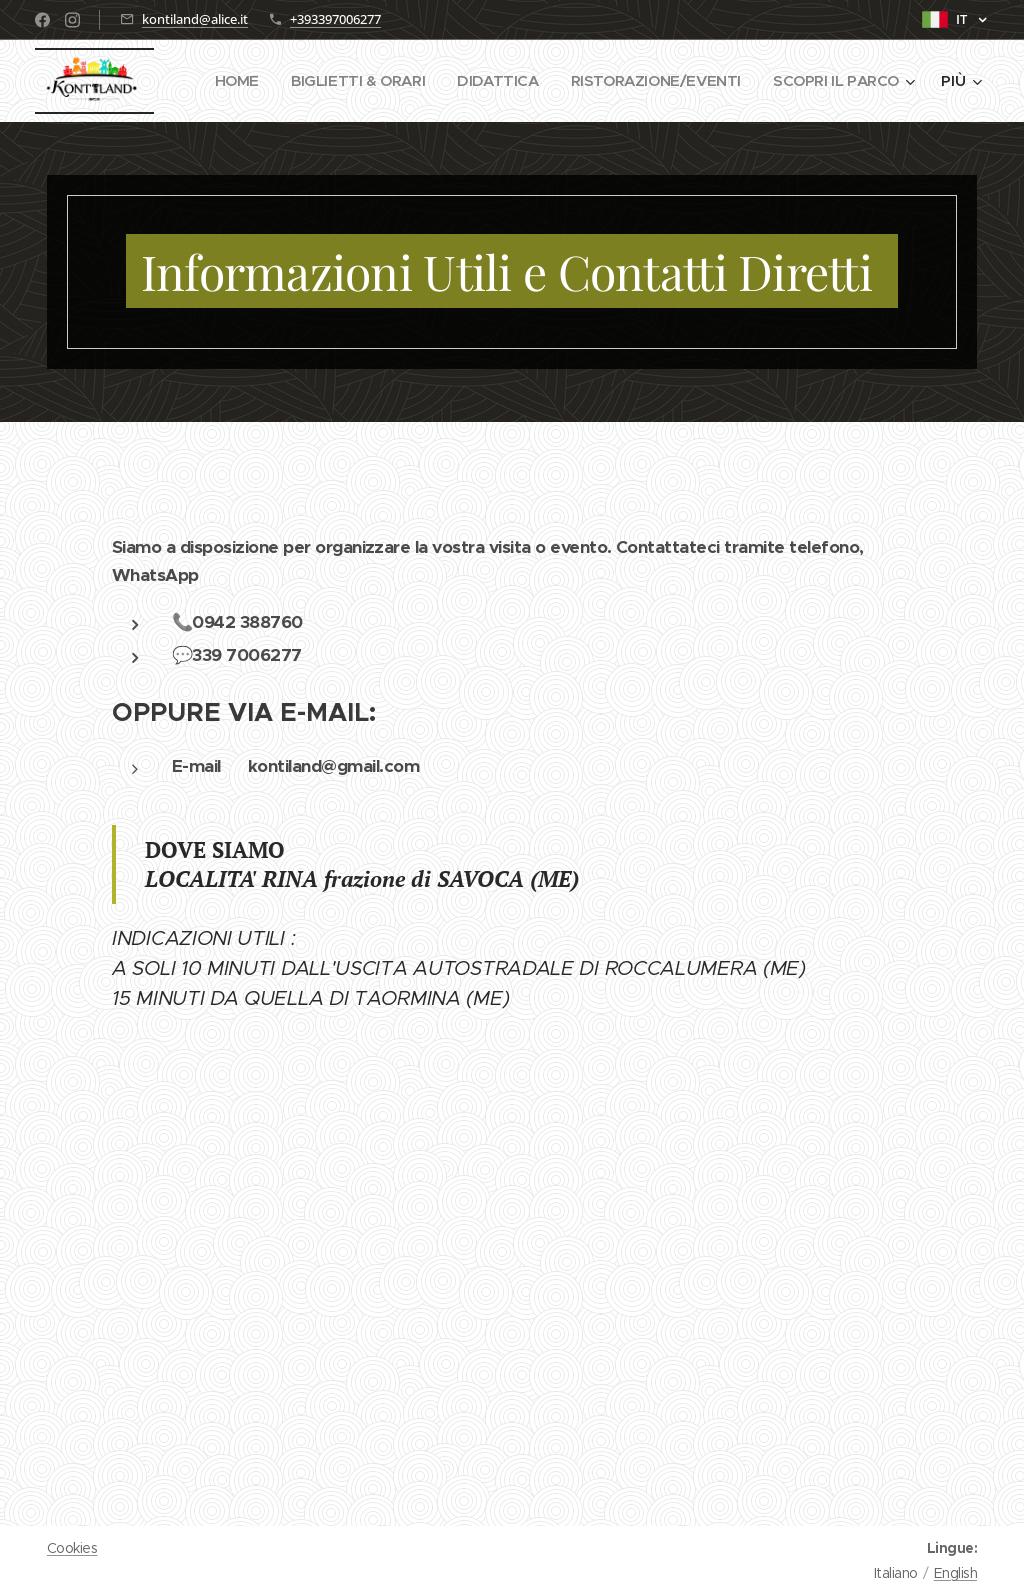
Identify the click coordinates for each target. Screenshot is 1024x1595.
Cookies (72, 1548)
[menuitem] (391, 81)
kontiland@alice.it (195, 19)
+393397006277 (335, 19)
